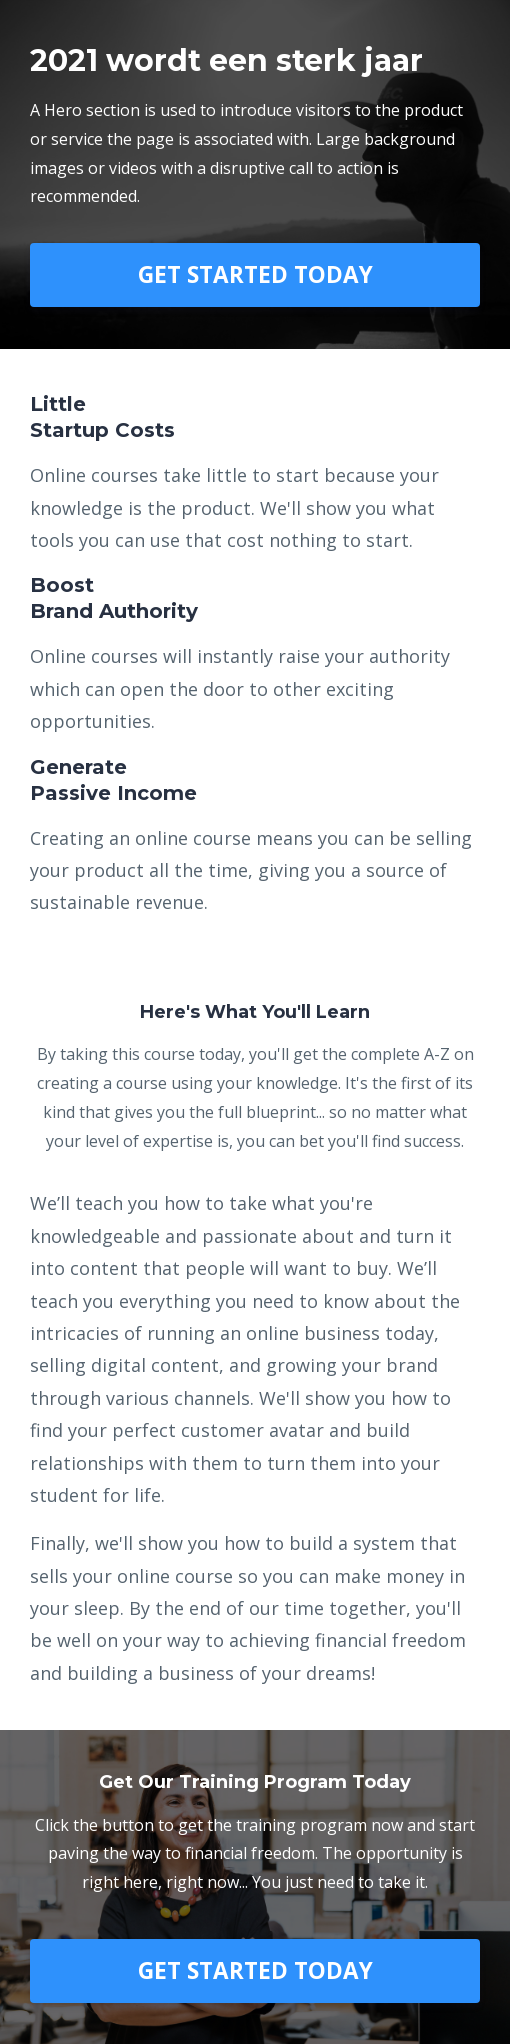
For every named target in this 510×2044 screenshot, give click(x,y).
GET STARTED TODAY (255, 274)
